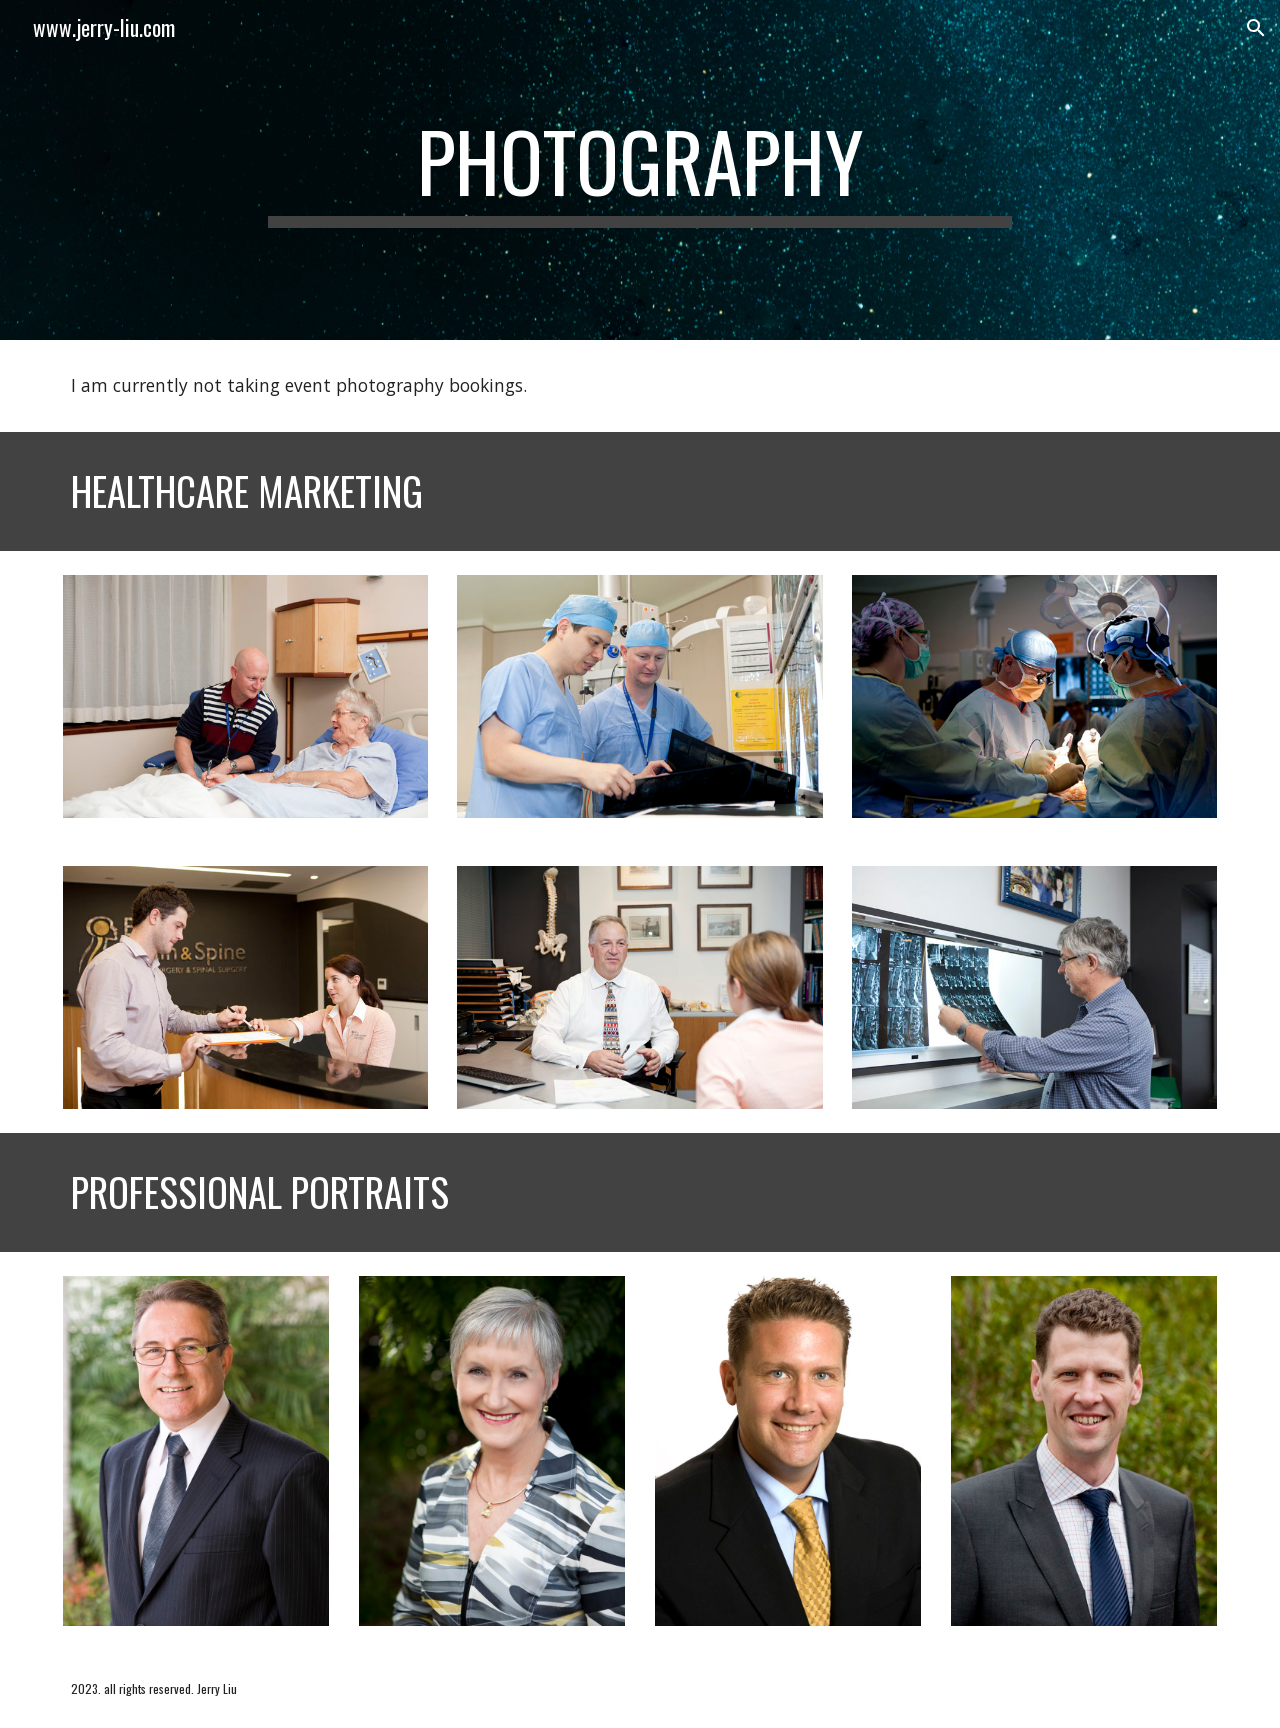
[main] (640, 170)
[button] (1256, 28)
